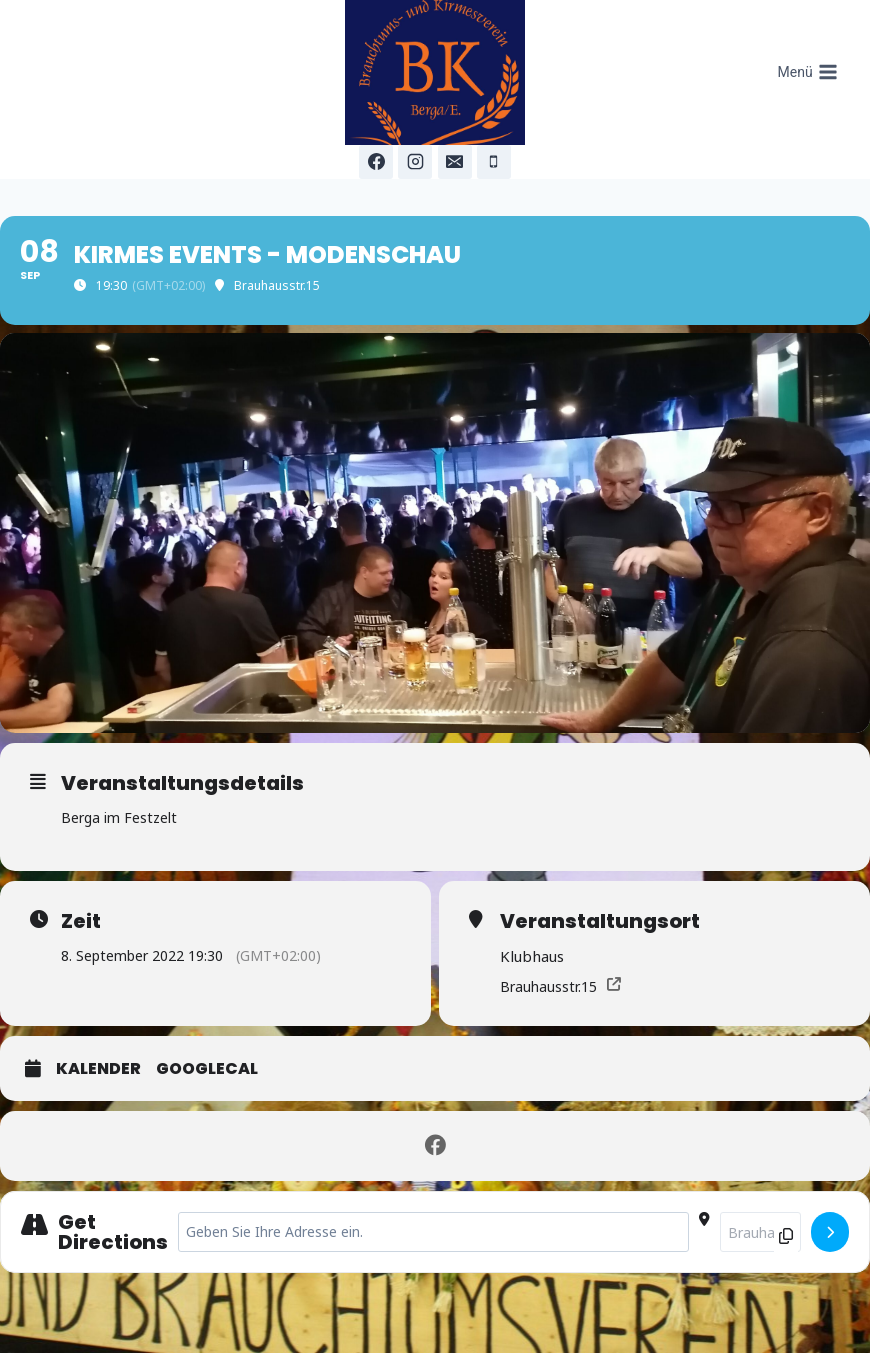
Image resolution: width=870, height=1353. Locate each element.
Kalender (98, 1069)
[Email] (455, 162)
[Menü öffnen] (807, 73)
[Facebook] (376, 162)
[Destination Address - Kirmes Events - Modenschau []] (760, 1232)
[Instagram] (415, 162)
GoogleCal (207, 1069)
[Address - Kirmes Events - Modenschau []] (433, 1232)
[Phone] (494, 162)
